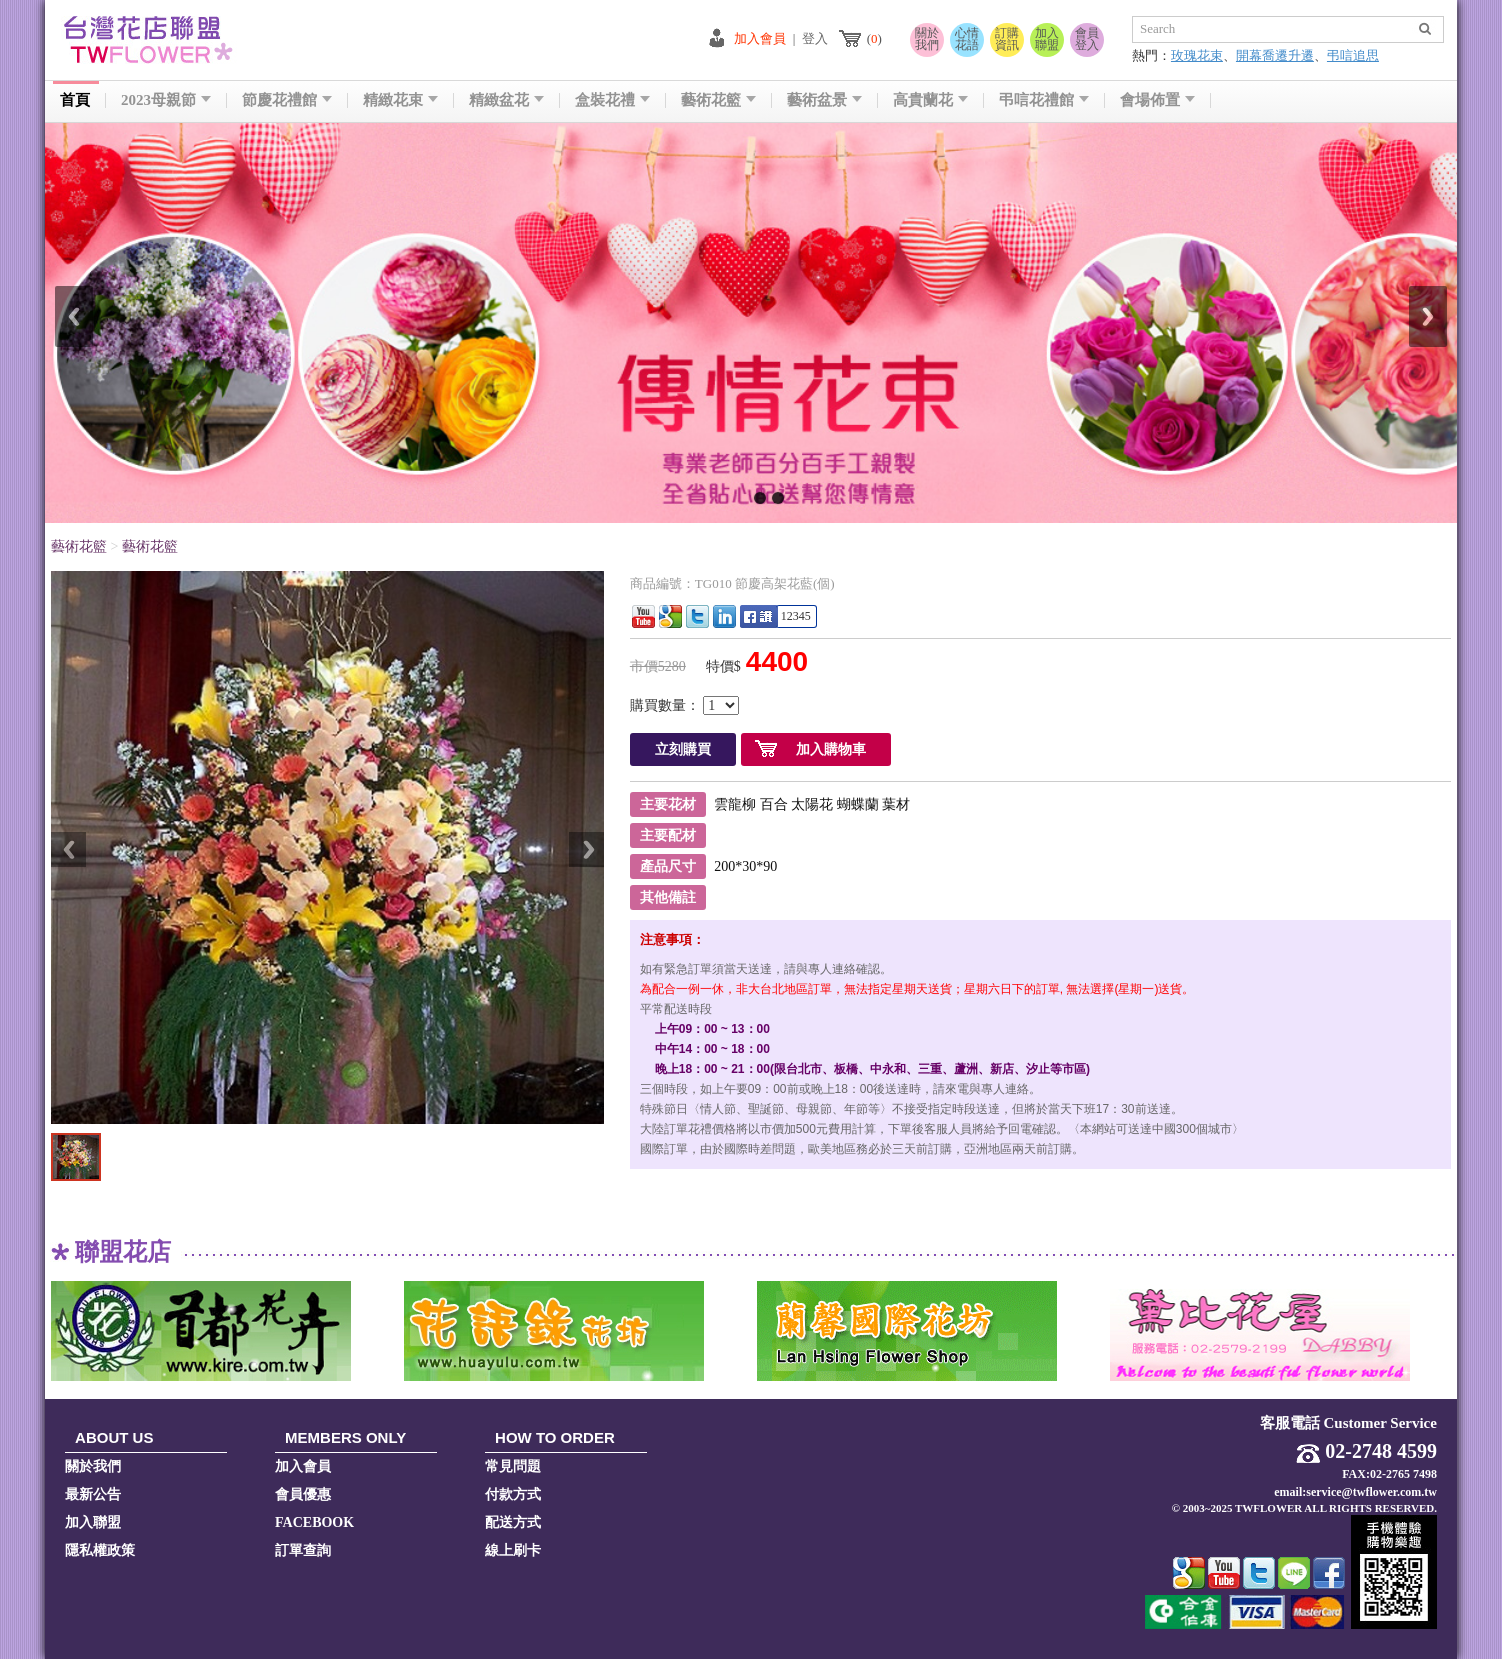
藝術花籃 (718, 100)
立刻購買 (683, 749)
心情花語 (967, 39)
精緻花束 (400, 100)
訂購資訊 (1007, 39)
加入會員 (760, 38)
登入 (815, 38)
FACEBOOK (314, 1522)
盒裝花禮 (612, 100)
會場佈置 (1157, 100)
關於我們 (927, 39)
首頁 (75, 100)
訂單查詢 (303, 1550)
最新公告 (93, 1494)
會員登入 (1087, 39)
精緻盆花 (506, 100)
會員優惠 (303, 1494)
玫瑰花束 (1197, 55)
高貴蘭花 (930, 100)
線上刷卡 (513, 1550)
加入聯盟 (1047, 39)
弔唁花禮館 (1044, 100)
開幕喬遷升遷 (1275, 55)
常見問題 (513, 1466)
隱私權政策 (100, 1550)
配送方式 (513, 1522)
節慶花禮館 (287, 100)
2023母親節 (166, 100)
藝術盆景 (824, 100)
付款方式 (513, 1494)
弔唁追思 (1353, 55)
